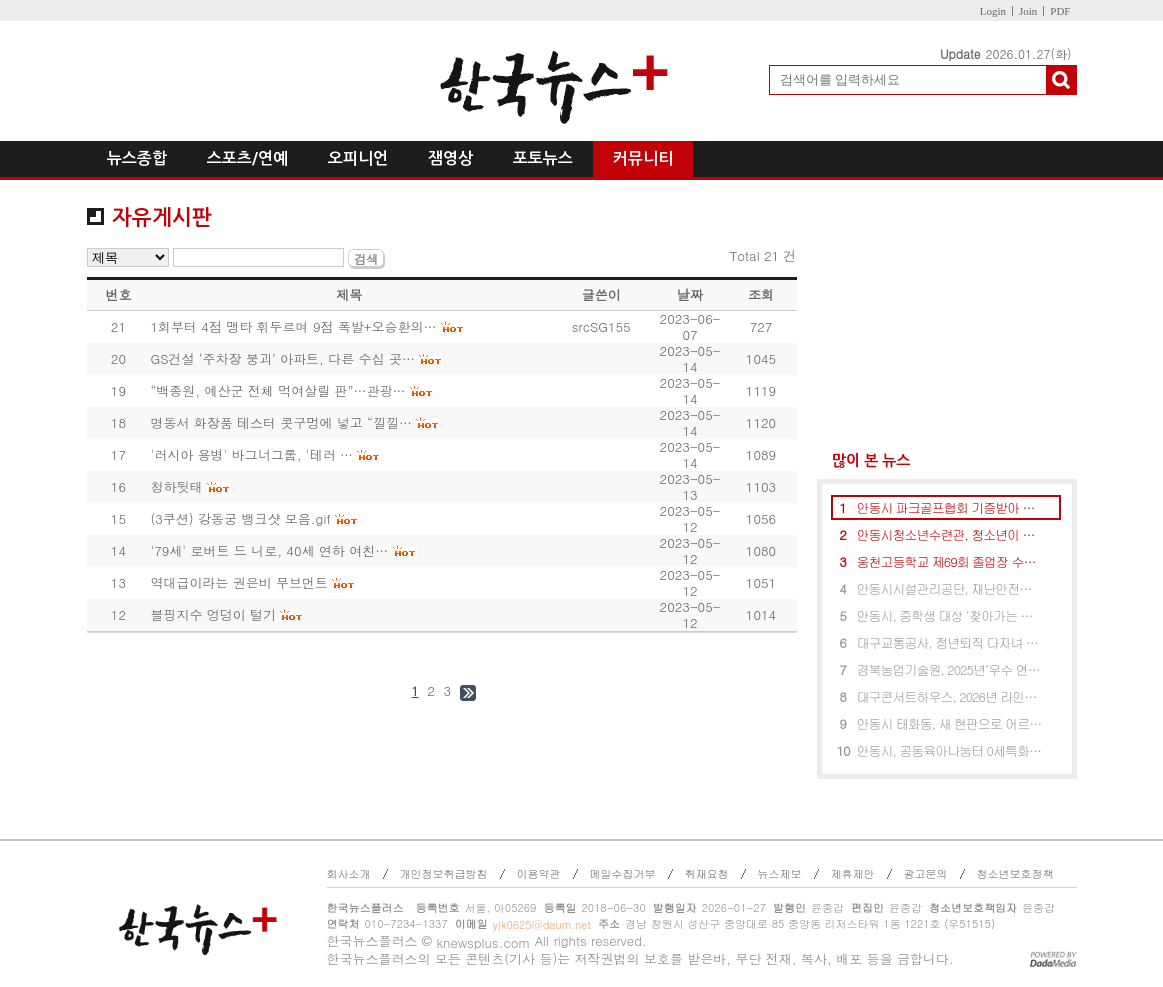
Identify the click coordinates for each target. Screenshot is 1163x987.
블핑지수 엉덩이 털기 (213, 614)
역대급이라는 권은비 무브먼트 (239, 582)
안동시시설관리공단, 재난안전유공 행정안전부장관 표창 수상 (950, 588)
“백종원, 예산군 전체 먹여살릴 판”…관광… (277, 390)
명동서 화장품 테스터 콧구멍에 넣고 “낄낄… (281, 422)
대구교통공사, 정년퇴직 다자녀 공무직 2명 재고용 (950, 642)
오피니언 (358, 158)
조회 (761, 294)
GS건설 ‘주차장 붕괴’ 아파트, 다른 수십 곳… (282, 358)
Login (993, 11)
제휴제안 (853, 873)
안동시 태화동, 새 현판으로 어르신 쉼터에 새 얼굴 (950, 723)
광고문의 (926, 873)
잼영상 (450, 158)
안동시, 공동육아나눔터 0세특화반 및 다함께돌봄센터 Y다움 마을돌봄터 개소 (950, 750)
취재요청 (707, 873)
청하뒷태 (176, 486)
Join (1028, 11)
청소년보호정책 (1015, 873)
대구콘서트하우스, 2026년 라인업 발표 (950, 696)
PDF (1060, 11)
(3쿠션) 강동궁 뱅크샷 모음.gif (240, 518)
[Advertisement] (947, 315)
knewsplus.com (483, 942)
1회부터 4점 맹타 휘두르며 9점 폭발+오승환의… (293, 326)
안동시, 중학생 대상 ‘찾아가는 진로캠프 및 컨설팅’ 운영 (950, 615)
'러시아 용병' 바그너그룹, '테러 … (251, 454)
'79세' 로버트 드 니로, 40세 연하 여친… (269, 550)
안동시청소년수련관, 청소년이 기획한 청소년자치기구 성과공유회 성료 (950, 534)
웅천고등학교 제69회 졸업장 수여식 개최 (950, 561)
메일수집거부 (623, 873)
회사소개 (349, 873)
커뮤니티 (643, 158)
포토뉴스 (543, 158)
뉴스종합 (137, 158)
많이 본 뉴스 (863, 460)
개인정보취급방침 (444, 873)
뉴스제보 (780, 873)
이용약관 (539, 873)
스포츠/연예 (247, 158)
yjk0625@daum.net (542, 924)
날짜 (690, 294)
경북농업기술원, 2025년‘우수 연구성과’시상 (950, 669)
